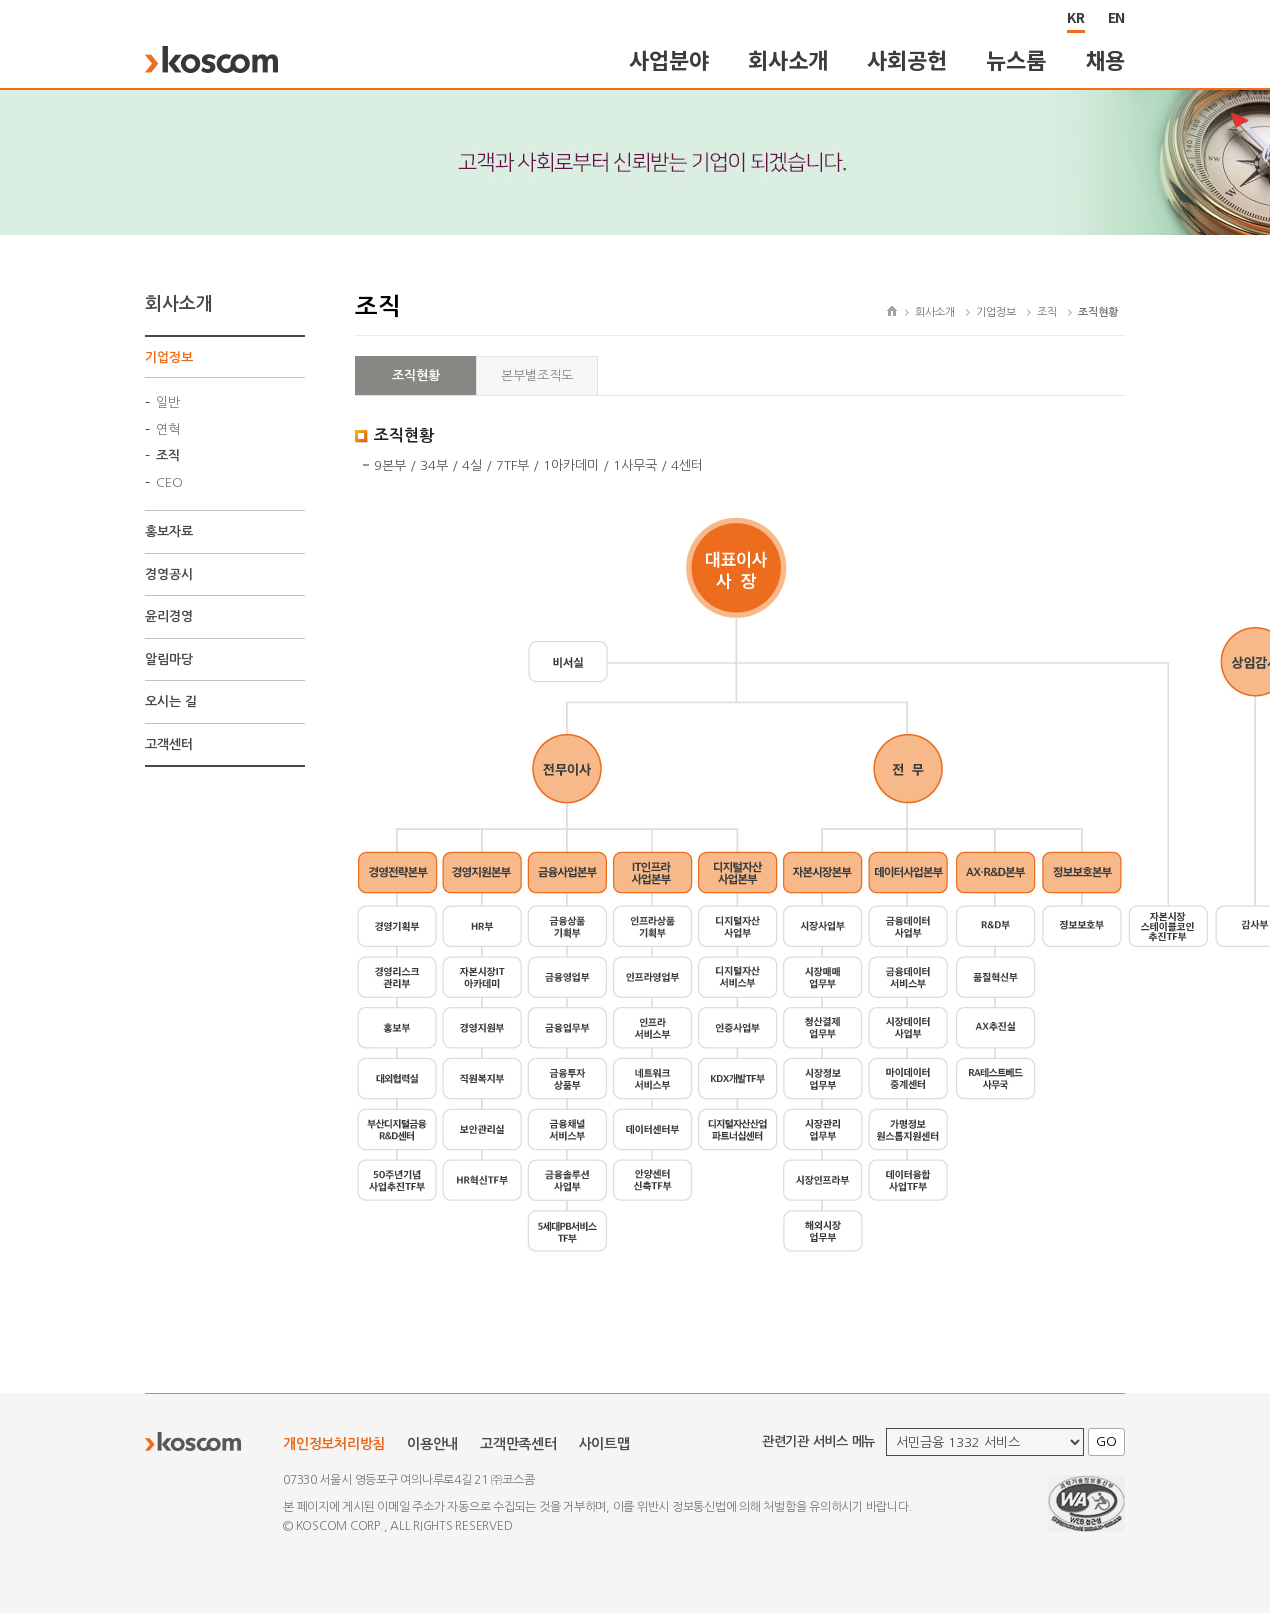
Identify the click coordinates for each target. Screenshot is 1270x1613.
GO (1106, 1441)
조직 (168, 455)
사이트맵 (604, 1444)
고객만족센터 (518, 1444)
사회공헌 (906, 59)
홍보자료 (169, 531)
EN (1117, 17)
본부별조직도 (537, 375)
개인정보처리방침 (334, 1444)
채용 (1106, 59)
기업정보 (169, 357)
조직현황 (416, 375)
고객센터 (169, 744)
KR (1076, 17)
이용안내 (432, 1444)
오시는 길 (171, 701)
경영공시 (169, 574)
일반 (168, 402)
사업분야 (668, 59)
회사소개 (787, 59)
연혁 (168, 429)
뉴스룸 (1015, 59)
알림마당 (169, 659)
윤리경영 (169, 616)
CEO (169, 482)
